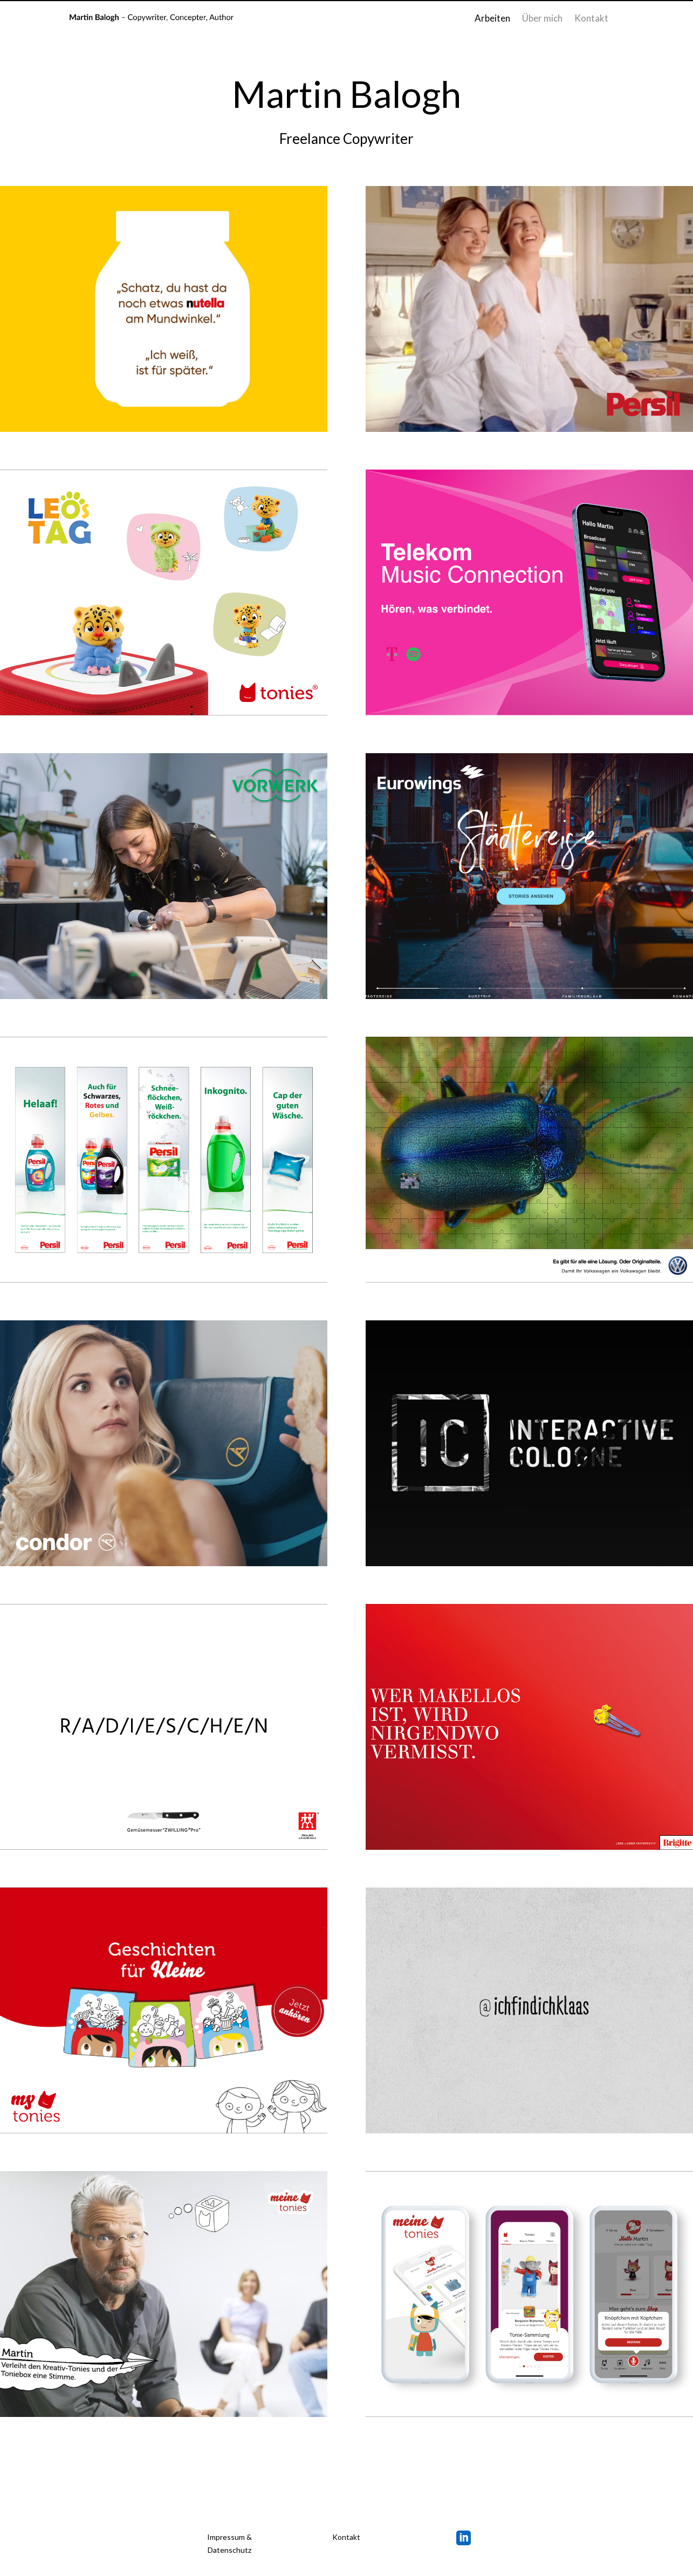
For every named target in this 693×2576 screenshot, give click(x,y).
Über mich (542, 19)
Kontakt (591, 19)
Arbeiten (492, 19)
